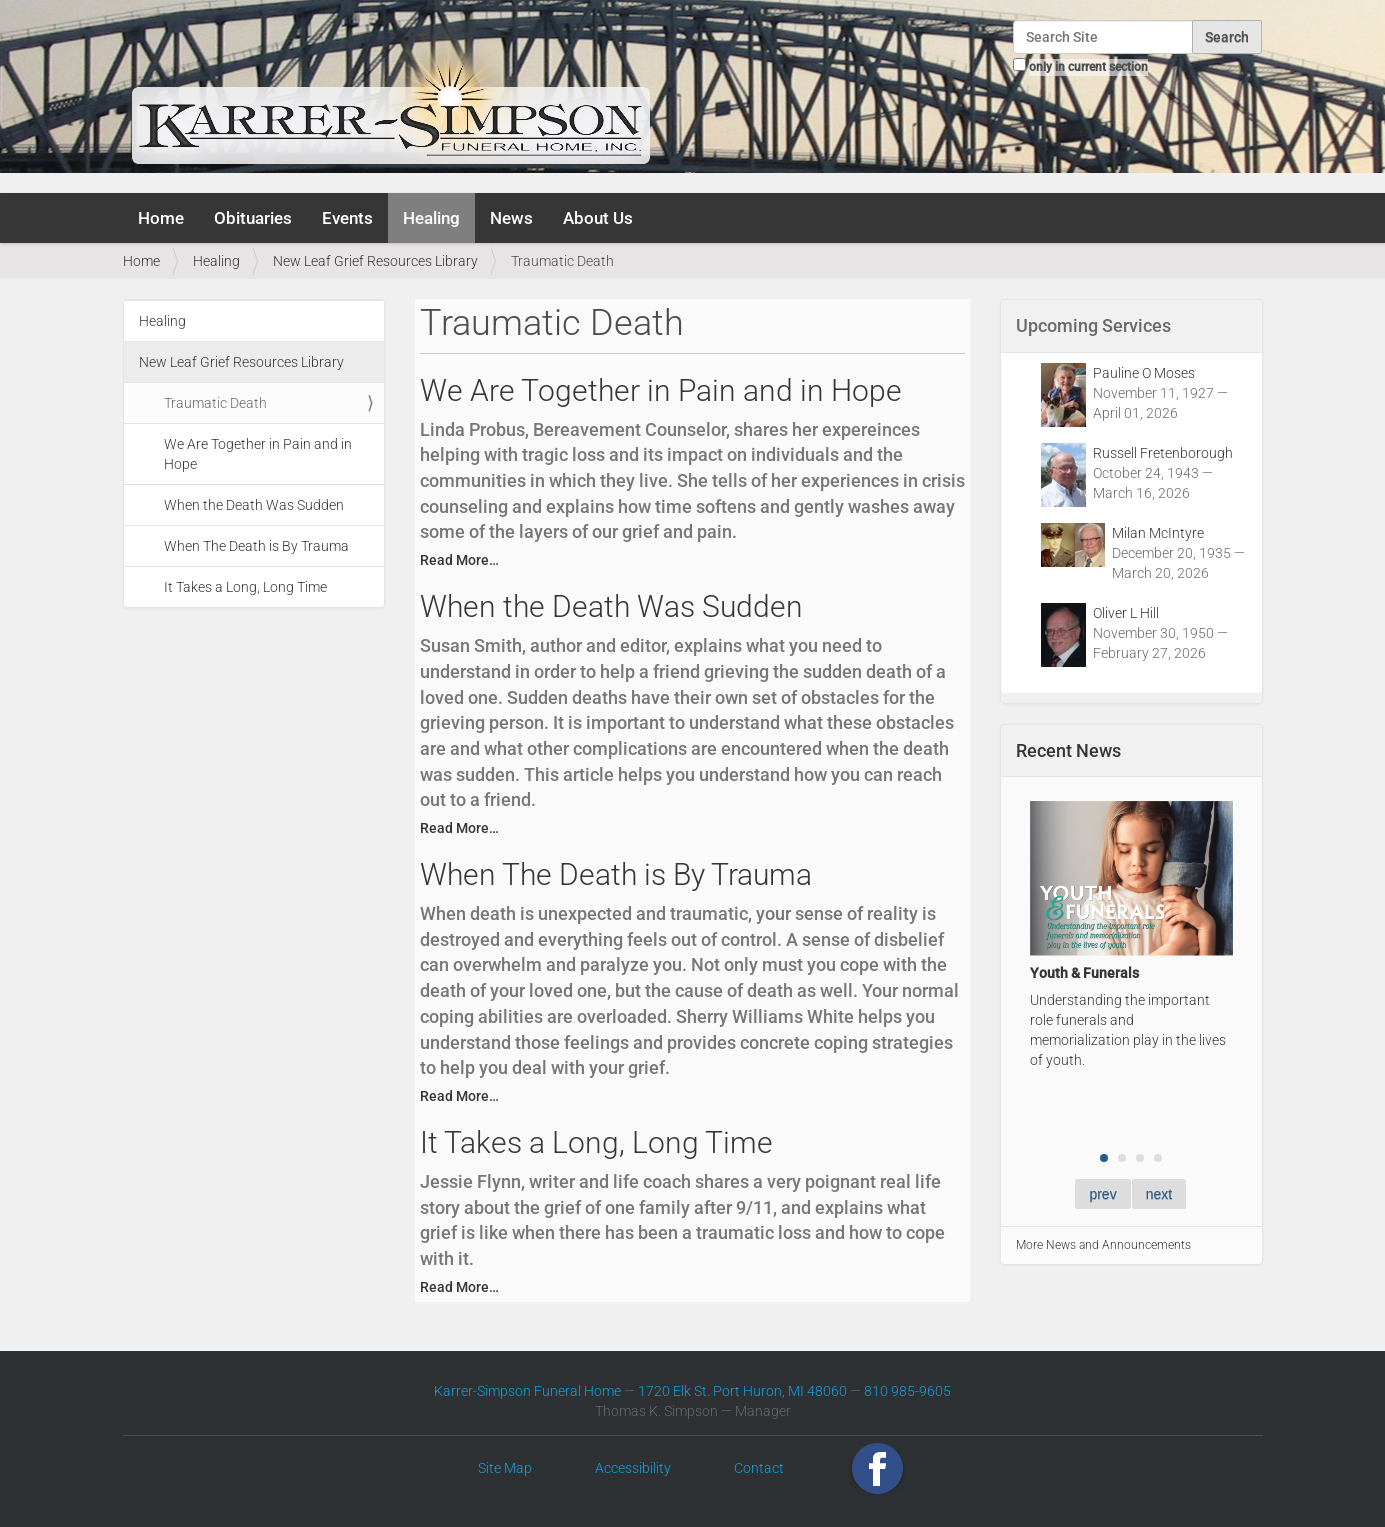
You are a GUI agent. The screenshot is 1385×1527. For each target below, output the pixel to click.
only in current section (1088, 67)
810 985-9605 (907, 1391)
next (1159, 1194)
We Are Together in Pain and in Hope (258, 454)
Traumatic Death (215, 403)
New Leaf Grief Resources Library (375, 261)
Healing (431, 218)
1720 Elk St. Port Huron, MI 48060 (742, 1391)
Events (347, 218)
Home (161, 218)
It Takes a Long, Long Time (245, 587)
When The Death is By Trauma (256, 546)
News (511, 218)
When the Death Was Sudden (254, 505)
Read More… (459, 560)
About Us (598, 218)
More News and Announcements (1103, 1245)
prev (1102, 1194)
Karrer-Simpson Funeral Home (527, 1391)
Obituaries (253, 218)
